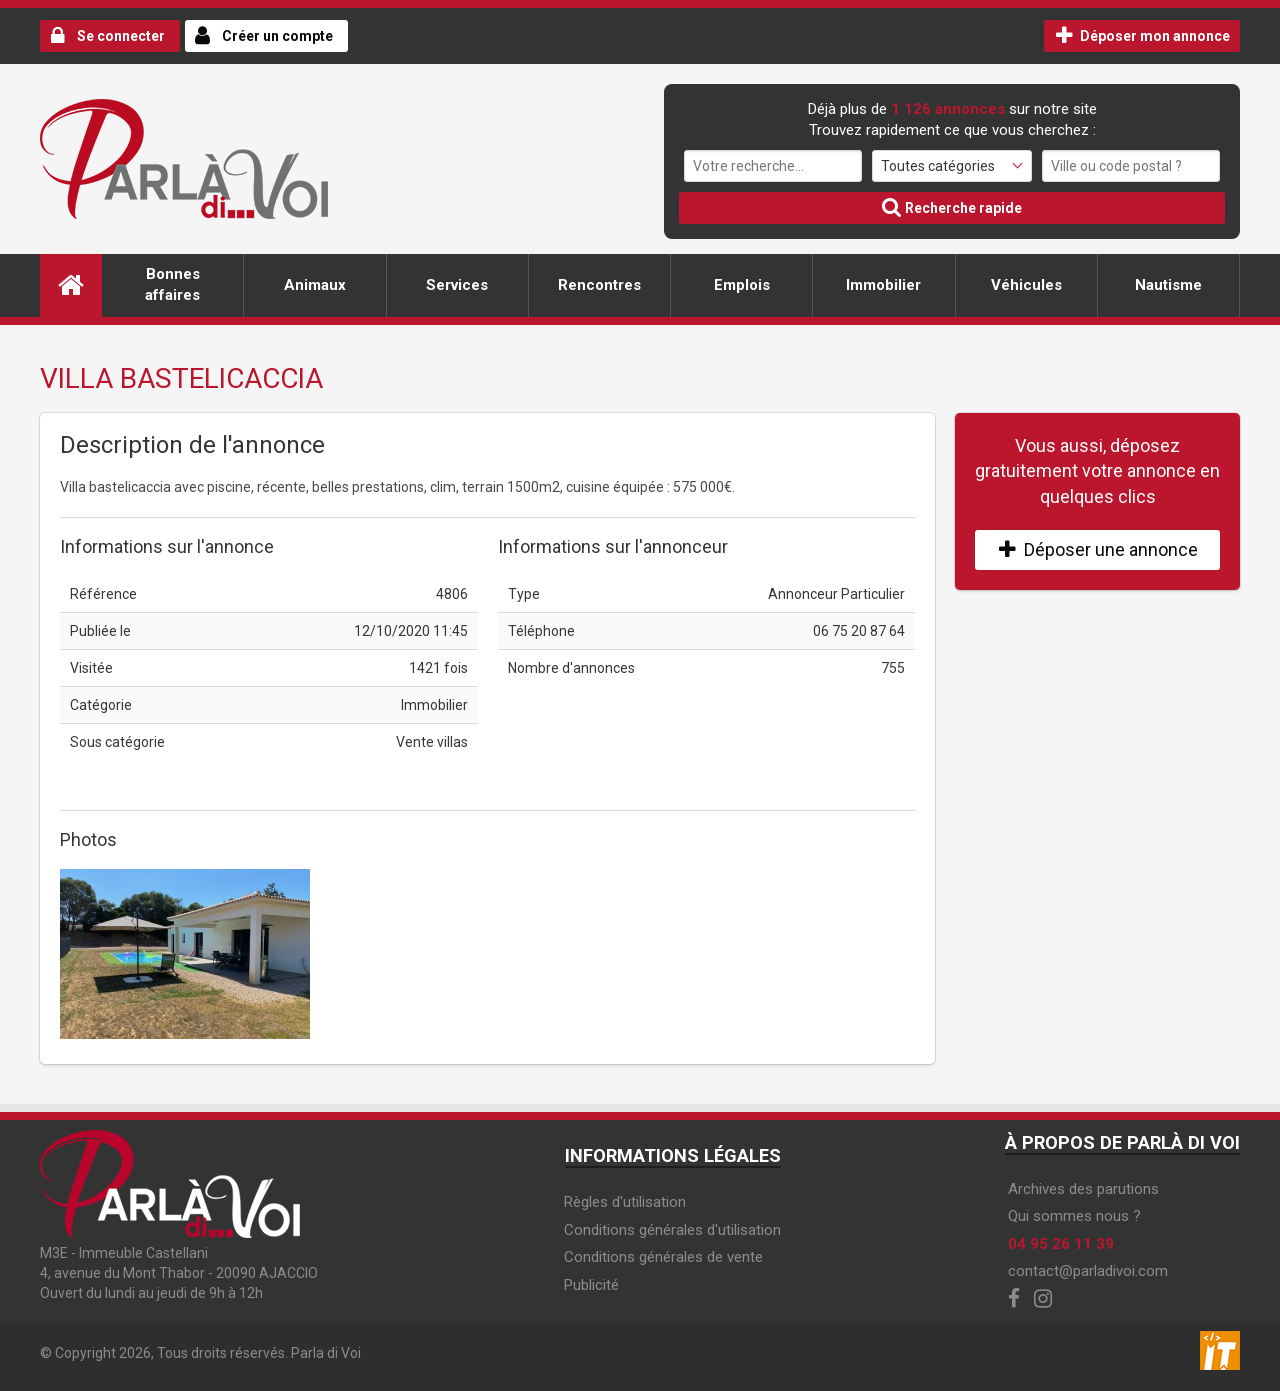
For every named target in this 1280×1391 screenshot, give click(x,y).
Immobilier (883, 285)
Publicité (591, 1285)
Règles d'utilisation (625, 1202)
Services (457, 285)
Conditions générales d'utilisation (672, 1230)
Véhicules (1026, 285)
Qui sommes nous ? (1074, 1216)
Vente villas (432, 742)
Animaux (315, 285)
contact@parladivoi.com (1088, 1271)
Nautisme (1168, 285)
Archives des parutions (1083, 1189)
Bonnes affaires (172, 284)
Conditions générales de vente (663, 1257)
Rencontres (599, 285)
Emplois (742, 285)
